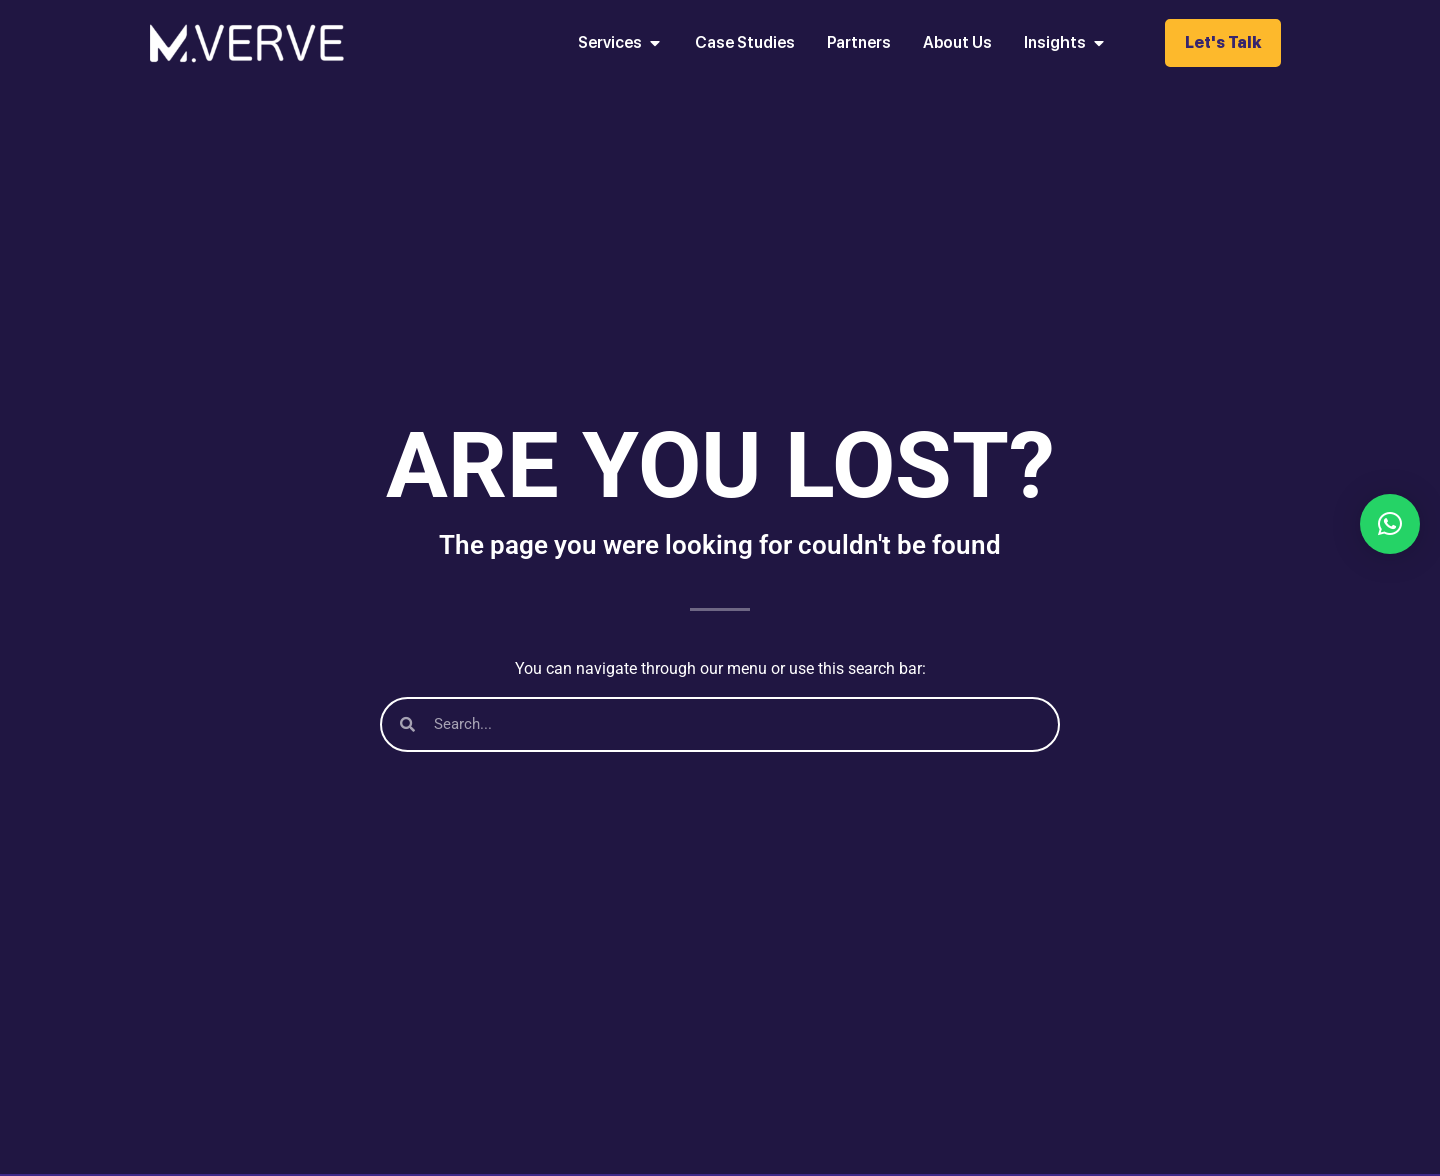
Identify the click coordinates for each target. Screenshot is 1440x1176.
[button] (1390, 524)
